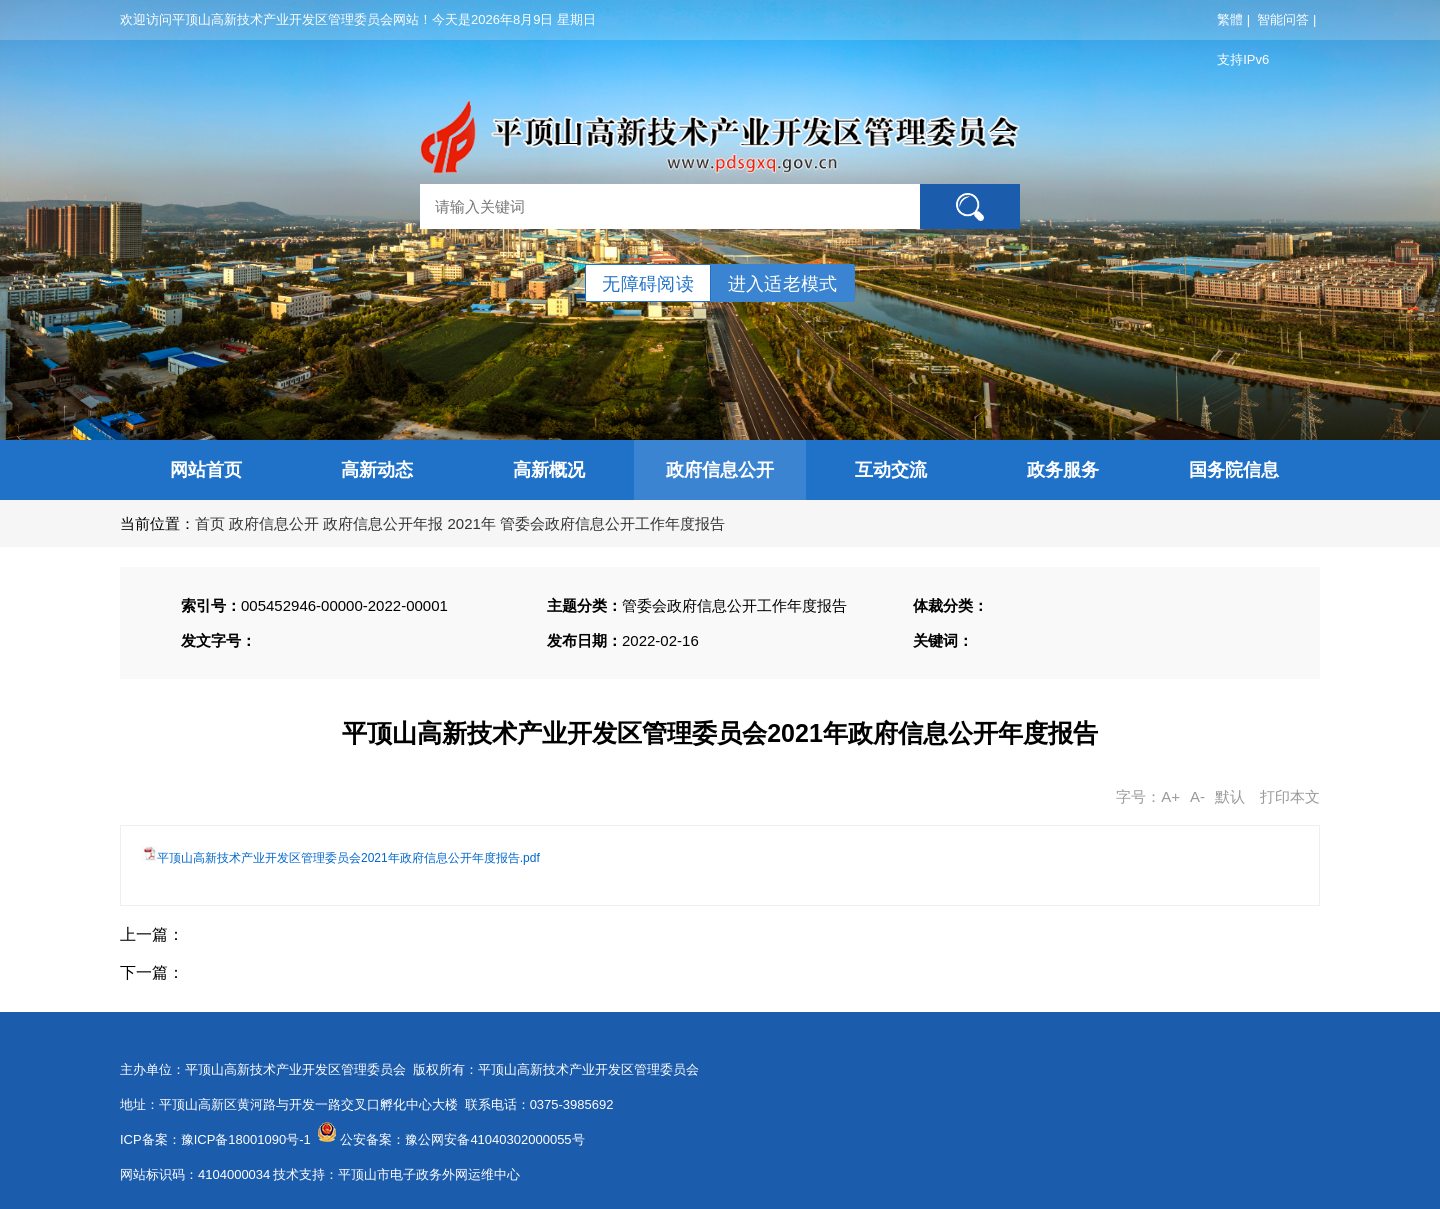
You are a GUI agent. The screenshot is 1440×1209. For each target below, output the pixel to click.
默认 (1230, 796)
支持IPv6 (1243, 59)
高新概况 (549, 470)
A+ (1170, 796)
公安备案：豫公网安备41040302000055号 (462, 1139)
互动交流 (891, 470)
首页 (210, 523)
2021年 (472, 523)
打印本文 (1290, 796)
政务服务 (1063, 470)
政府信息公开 (720, 470)
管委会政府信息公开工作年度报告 (612, 523)
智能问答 (1283, 19)
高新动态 (377, 470)
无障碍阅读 (648, 284)
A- (1197, 796)
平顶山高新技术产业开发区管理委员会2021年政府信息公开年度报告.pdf (348, 858)
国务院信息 (1234, 470)
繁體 (1230, 19)
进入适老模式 (783, 284)
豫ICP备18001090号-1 (246, 1139)
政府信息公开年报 (383, 523)
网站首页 (206, 470)
